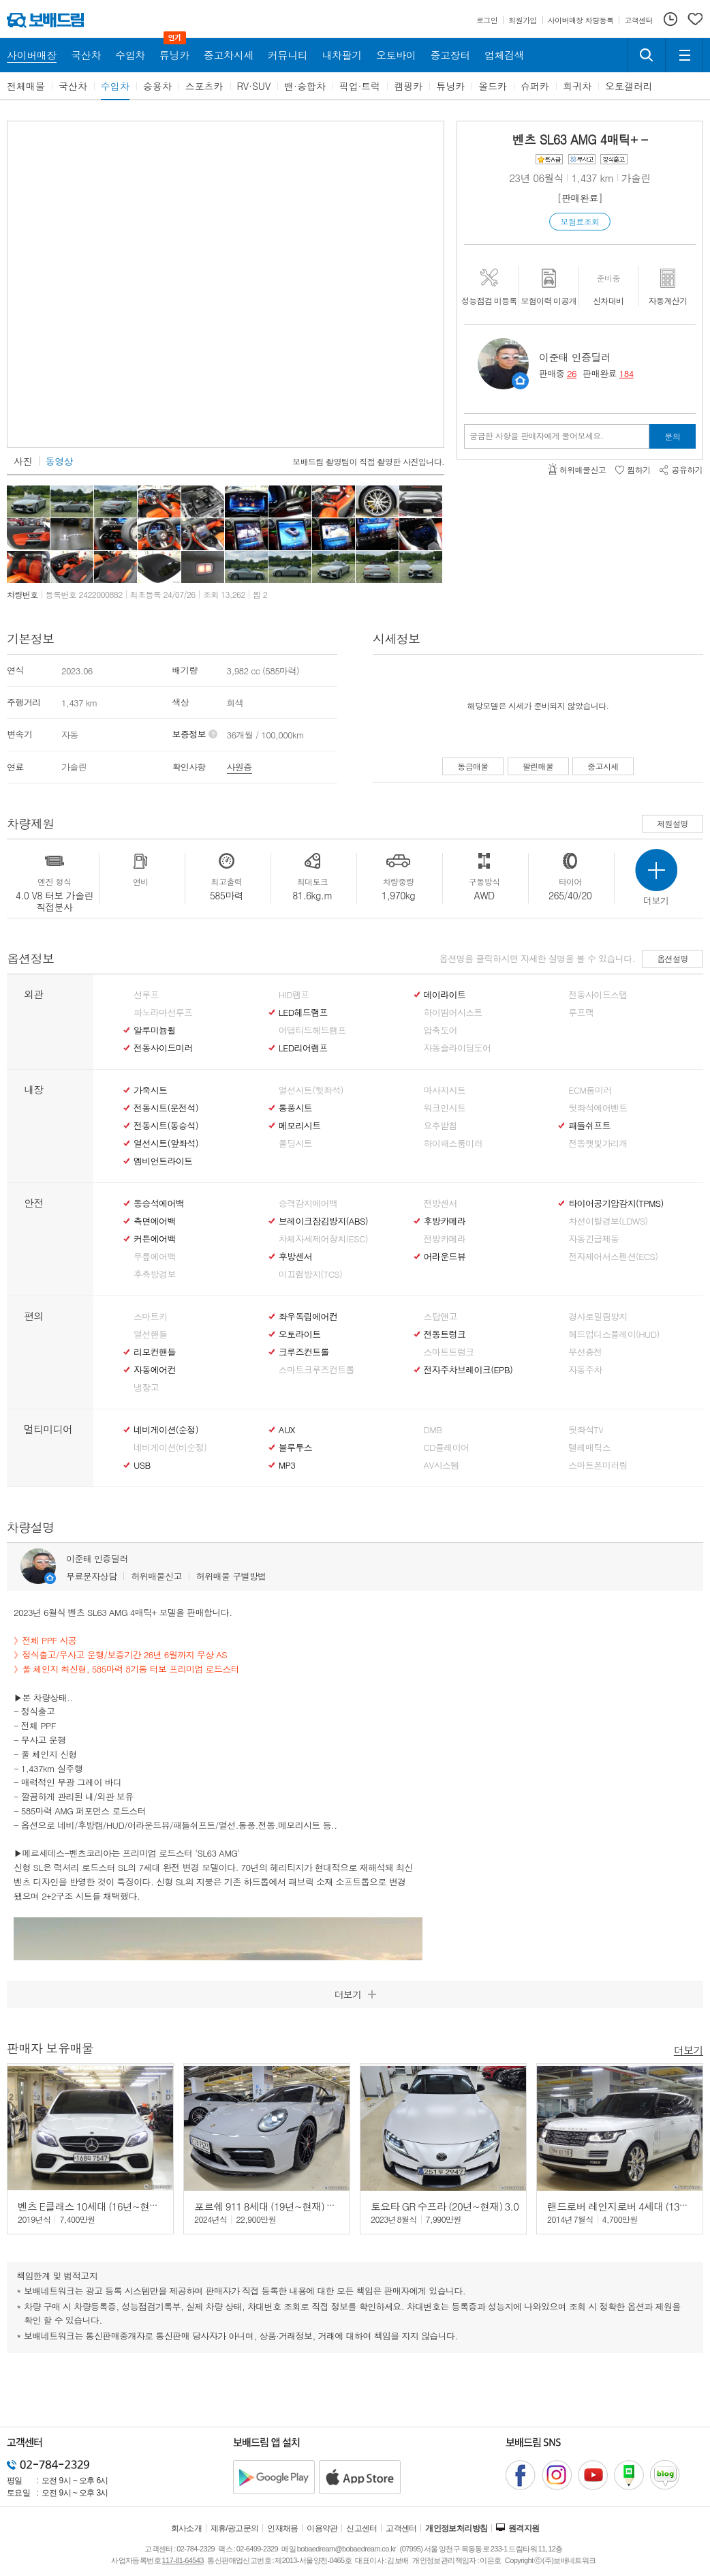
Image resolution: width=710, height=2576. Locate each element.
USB (142, 1465)
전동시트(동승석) (166, 1125)
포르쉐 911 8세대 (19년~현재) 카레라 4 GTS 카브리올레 (314, 2206)
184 (626, 373)
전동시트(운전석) (166, 1108)
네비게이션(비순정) (170, 1447)
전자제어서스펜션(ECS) (613, 1256)
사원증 (239, 766)
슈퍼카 (535, 86)
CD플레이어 (446, 1447)
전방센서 (440, 1203)
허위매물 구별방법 (231, 1576)
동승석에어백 (159, 1203)
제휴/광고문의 (235, 2528)
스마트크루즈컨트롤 (316, 1370)
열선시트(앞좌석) (166, 1143)
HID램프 (294, 995)
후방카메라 (445, 1221)
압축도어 (440, 1030)
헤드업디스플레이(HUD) (614, 1334)
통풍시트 (295, 1108)
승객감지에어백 (308, 1203)
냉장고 (146, 1387)
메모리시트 (300, 1125)
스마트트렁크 (449, 1352)
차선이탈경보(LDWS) (607, 1221)
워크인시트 (445, 1108)
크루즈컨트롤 (304, 1352)
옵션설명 (672, 958)
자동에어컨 (155, 1370)
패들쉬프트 (589, 1125)
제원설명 (672, 823)
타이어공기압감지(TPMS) (615, 1203)
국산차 (73, 86)
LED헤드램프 (303, 1012)
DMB (433, 1430)
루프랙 (580, 1012)
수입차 (115, 86)
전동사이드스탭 (597, 995)
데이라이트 (445, 995)
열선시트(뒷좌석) (311, 1090)
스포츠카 (204, 86)
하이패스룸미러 (453, 1143)
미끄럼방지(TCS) (311, 1274)
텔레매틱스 (589, 1447)
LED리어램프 (303, 1048)
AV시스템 (441, 1465)
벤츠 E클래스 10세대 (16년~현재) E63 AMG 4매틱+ (127, 2206)
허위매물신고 (156, 1576)
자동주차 (585, 1370)
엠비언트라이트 (163, 1161)
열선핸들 (150, 1334)
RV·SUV (254, 86)
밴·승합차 (305, 86)
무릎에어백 (155, 1256)
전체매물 (26, 86)
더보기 (688, 2049)
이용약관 (322, 2528)
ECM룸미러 (589, 1090)
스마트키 (150, 1316)
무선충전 (585, 1352)
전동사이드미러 (163, 1048)
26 (571, 373)
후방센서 (295, 1256)
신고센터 (361, 2528)
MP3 (287, 1465)
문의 (673, 436)
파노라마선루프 (163, 1012)
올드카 (492, 86)
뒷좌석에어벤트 (597, 1108)
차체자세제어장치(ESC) (323, 1239)
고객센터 (401, 2528)
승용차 (157, 86)
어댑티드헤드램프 (312, 1030)
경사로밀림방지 (597, 1316)
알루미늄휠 (155, 1030)
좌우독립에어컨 (308, 1316)
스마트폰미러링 (597, 1465)
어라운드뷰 (445, 1256)
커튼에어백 (155, 1239)
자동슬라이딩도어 (457, 1048)
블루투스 (295, 1447)
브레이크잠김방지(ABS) (323, 1221)
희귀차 (577, 86)
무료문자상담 (91, 1576)
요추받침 (440, 1125)
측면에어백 (155, 1221)
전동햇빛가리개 (597, 1143)
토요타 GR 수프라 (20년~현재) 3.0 (445, 2206)
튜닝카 (450, 86)
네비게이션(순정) (166, 1430)
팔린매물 (538, 766)
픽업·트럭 (360, 86)
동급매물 (473, 766)
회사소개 (186, 2528)
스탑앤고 (440, 1316)
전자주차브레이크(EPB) (468, 1370)
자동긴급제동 (593, 1239)
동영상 (59, 461)
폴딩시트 (295, 1143)
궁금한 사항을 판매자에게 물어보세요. (536, 436)
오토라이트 (300, 1334)
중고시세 (603, 766)
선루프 (146, 995)
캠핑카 (408, 86)
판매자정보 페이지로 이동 (520, 380)
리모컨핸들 (155, 1352)
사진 (23, 461)
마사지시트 (445, 1090)
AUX (287, 1430)
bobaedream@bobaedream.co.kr (346, 2549)
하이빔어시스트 (453, 1012)
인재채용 (282, 2528)
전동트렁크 (445, 1334)
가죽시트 (150, 1090)
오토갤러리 (629, 86)
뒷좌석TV (585, 1430)
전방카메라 (445, 1239)
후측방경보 (155, 1274)
